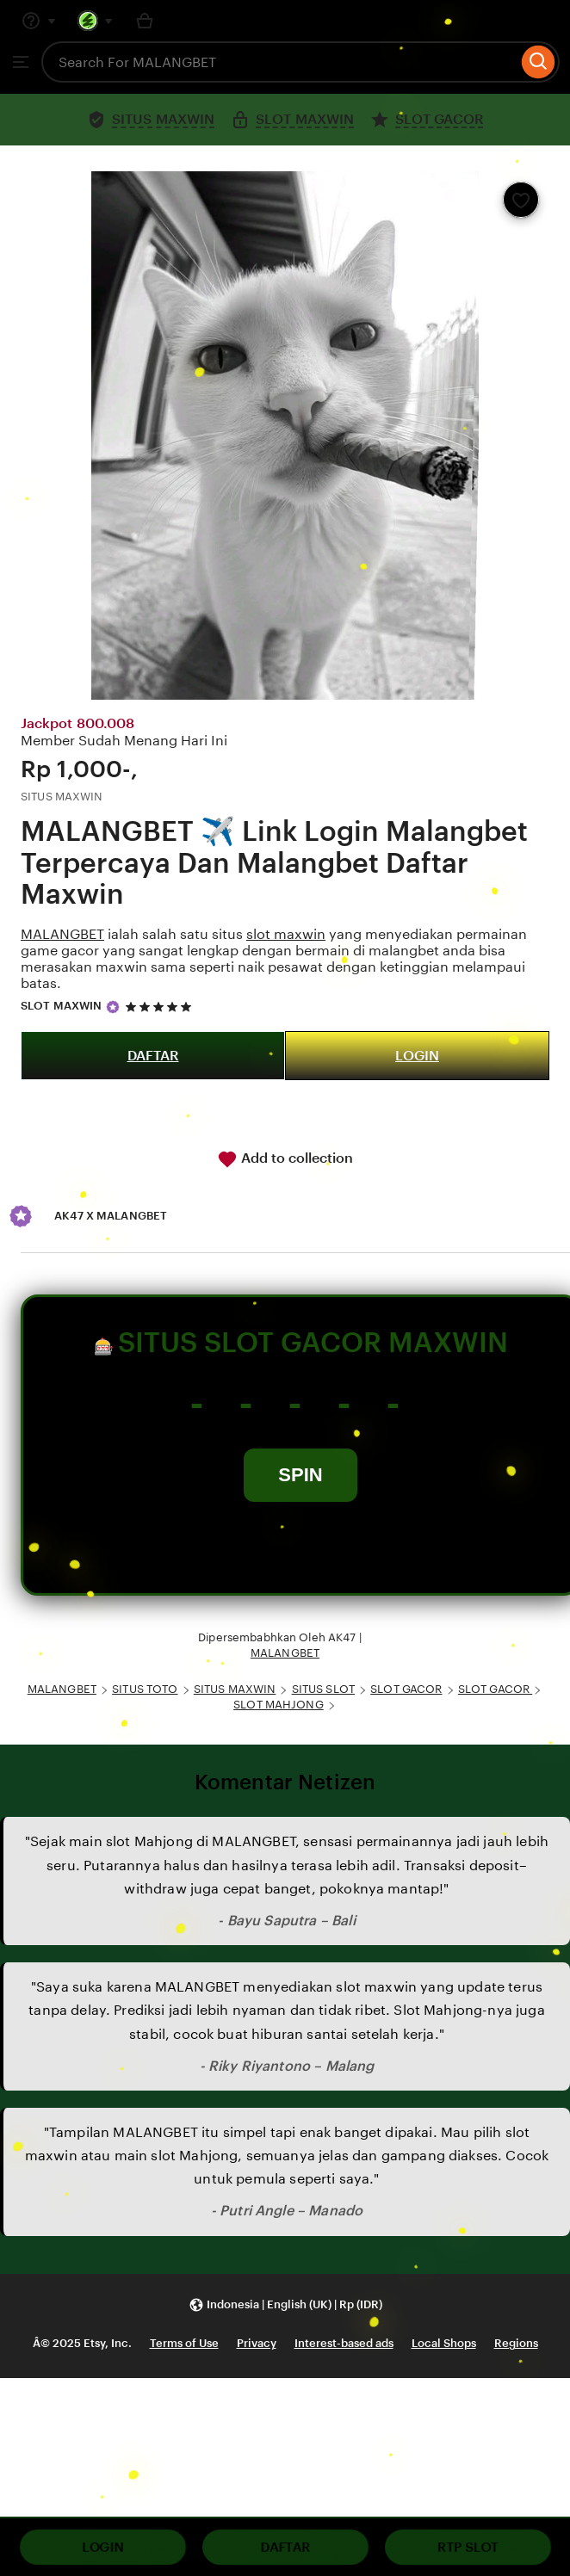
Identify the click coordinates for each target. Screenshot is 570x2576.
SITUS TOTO (144, 1689)
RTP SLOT (467, 2547)
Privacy (256, 2343)
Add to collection (285, 1159)
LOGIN (417, 1055)
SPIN (300, 1475)
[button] (285, 2305)
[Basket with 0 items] (144, 20)
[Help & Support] (38, 20)
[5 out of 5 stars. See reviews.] (161, 1006)
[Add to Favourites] (521, 200)
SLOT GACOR (406, 1689)
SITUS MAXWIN (235, 1689)
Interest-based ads (343, 2343)
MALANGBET (62, 934)
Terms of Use (184, 2343)
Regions (516, 2343)
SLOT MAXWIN (61, 1005)
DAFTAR (153, 1055)
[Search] (538, 62)
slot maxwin (285, 934)
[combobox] (279, 62)
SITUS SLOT (323, 1689)
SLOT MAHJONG (278, 1704)
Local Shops (444, 2343)
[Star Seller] (113, 1007)
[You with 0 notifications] (95, 20)
